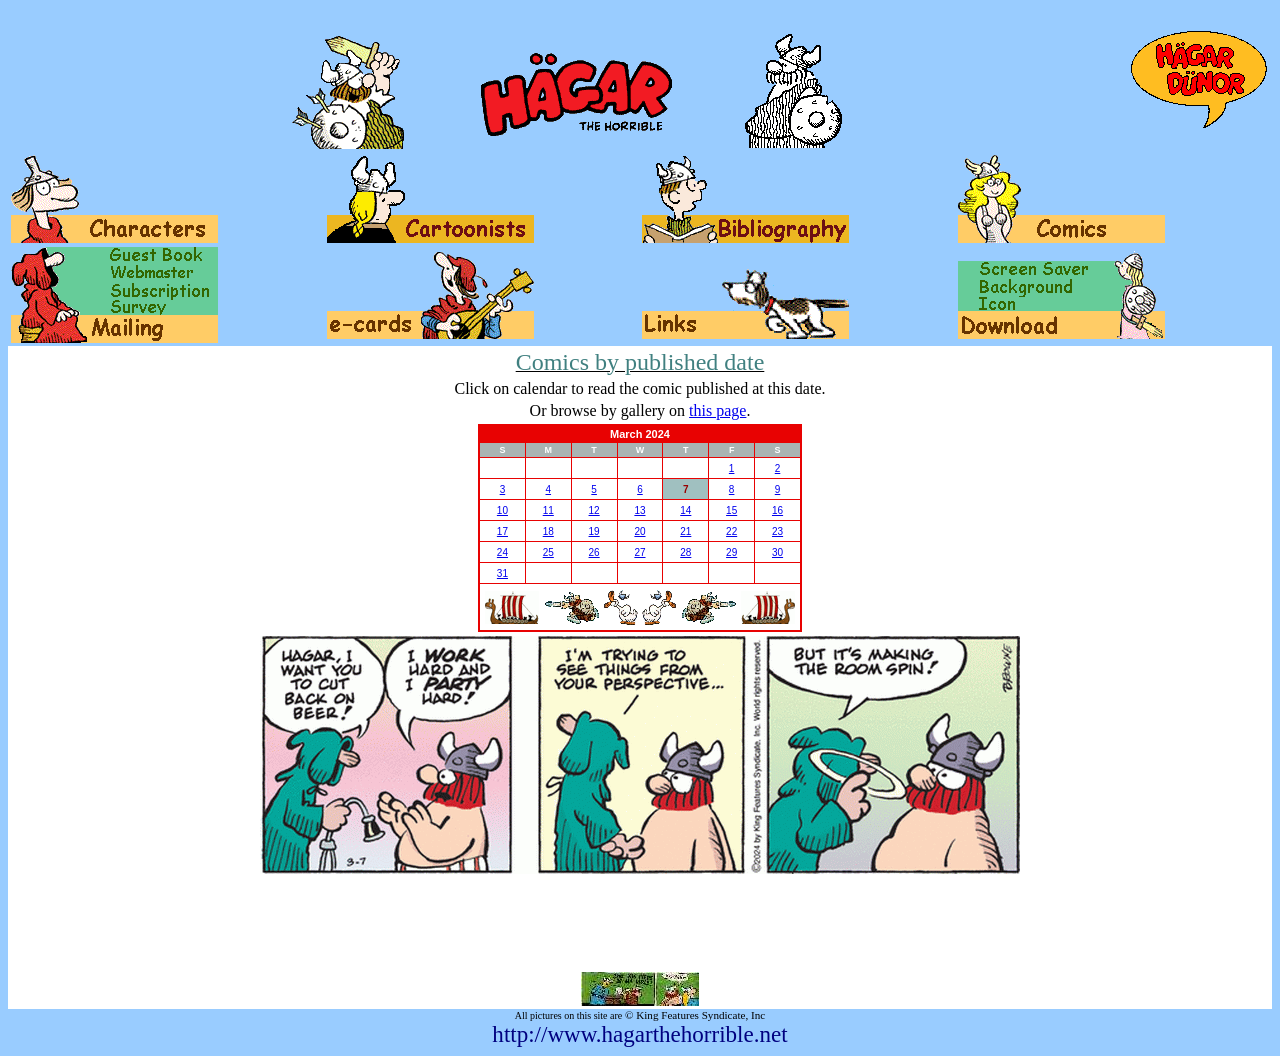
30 (777, 552)
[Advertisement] (640, 923)
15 (731, 510)
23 (777, 531)
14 (685, 510)
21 (685, 531)
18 (548, 531)
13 (639, 510)
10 (502, 510)
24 (502, 552)
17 (502, 531)
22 (731, 531)
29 (731, 552)
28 (685, 552)
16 (777, 510)
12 (594, 510)
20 (639, 531)
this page (717, 410)
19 (594, 531)
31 (502, 573)
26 (594, 552)
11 (548, 510)
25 (548, 552)
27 (639, 552)
